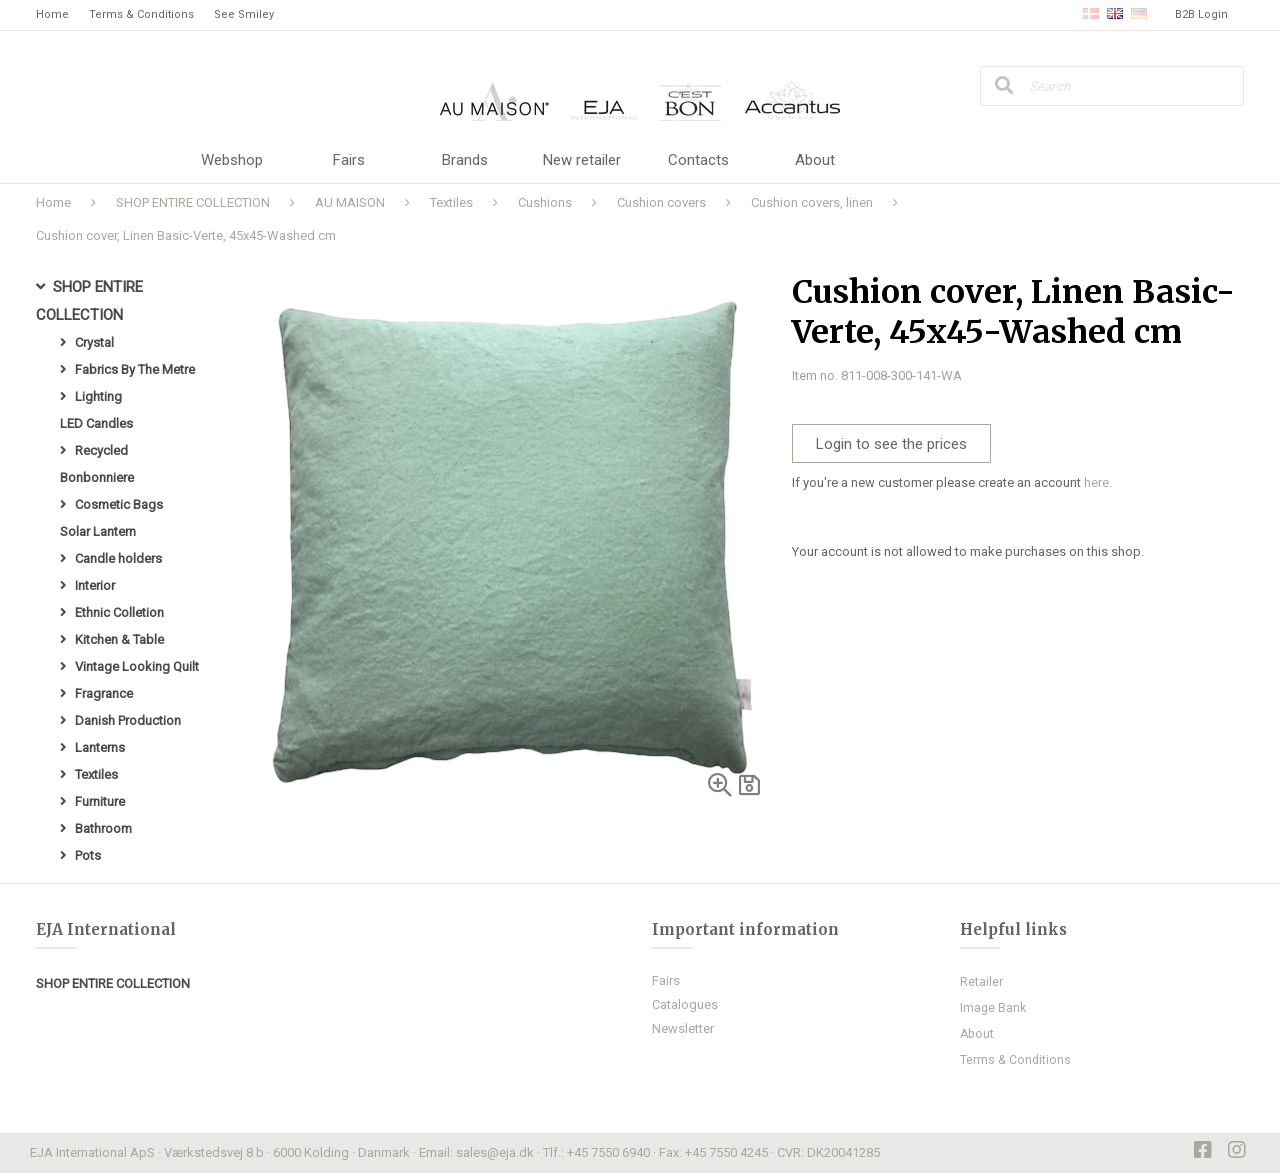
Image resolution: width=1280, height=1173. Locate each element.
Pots (88, 855)
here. (1098, 482)
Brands (465, 160)
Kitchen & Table (119, 639)
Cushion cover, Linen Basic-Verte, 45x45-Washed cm (186, 235)
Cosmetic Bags (119, 504)
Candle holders (118, 558)
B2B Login (1201, 14)
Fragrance (104, 693)
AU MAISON (350, 202)
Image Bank (993, 1008)
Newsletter (683, 1028)
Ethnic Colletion (119, 612)
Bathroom (103, 828)
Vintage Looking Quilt (137, 666)
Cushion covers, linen (812, 202)
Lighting (98, 396)
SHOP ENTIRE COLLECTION (193, 202)
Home (52, 14)
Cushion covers (661, 202)
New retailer (582, 160)
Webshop (232, 160)
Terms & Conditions (141, 14)
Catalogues (685, 1004)
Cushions (545, 202)
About (815, 160)
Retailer (981, 982)
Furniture (100, 801)
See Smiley (244, 14)
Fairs (349, 160)
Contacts (698, 160)
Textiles (451, 202)
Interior (95, 585)
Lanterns (100, 747)
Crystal (94, 342)
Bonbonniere (97, 477)
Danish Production (128, 720)
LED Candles (96, 423)
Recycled (101, 450)
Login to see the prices (891, 444)
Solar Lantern (98, 531)
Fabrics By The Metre (135, 369)
